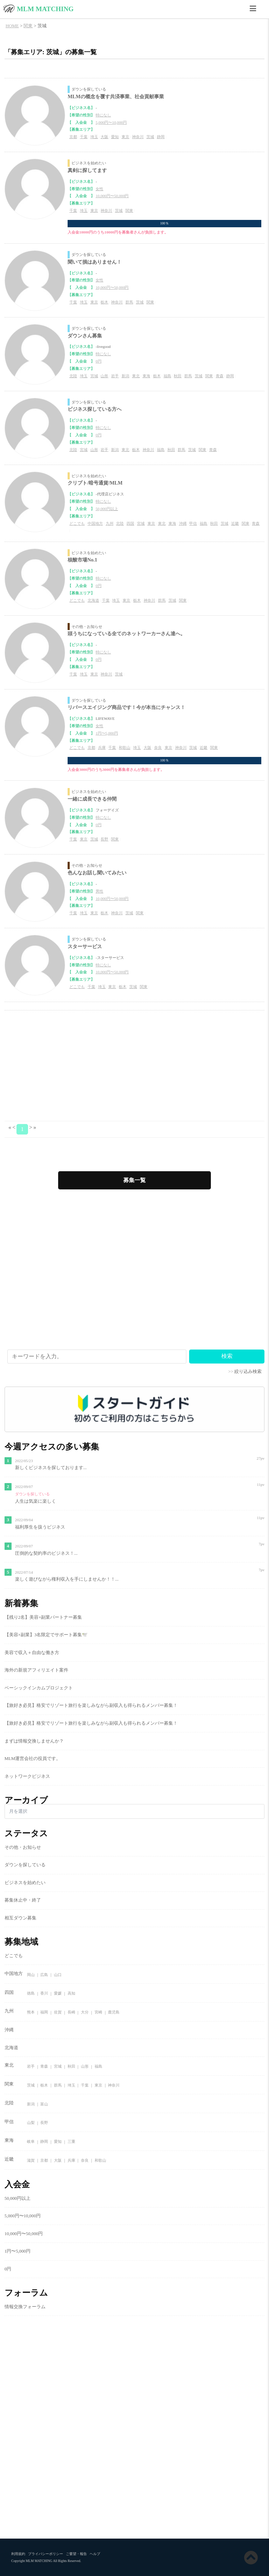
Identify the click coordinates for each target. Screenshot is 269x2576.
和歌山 (124, 747)
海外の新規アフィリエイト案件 (36, 1670)
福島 (167, 376)
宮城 (94, 376)
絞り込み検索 (248, 1371)
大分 (85, 2012)
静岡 (161, 137)
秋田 (177, 376)
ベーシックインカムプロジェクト (39, 1688)
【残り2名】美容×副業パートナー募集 (43, 1617)
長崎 (71, 2012)
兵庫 (102, 747)
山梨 (31, 2123)
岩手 (115, 376)
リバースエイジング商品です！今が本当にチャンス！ (126, 707)
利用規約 (18, 2554)
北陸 (73, 376)
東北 (136, 376)
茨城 (150, 137)
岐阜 (31, 2142)
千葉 (84, 137)
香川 (44, 1993)
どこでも (77, 523)
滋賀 (31, 2160)
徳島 (31, 1993)
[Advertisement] (134, 1066)
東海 (146, 376)
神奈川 (138, 137)
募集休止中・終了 (23, 1900)
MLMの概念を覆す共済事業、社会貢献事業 (116, 96)
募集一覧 (134, 1180)
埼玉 (94, 137)
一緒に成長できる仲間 (92, 799)
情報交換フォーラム (25, 2306)
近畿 (235, 523)
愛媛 (58, 1993)
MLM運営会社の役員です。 (33, 1758)
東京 (125, 137)
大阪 (104, 137)
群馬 (129, 302)
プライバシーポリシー (45, 2554)
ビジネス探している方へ (95, 409)
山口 (58, 1975)
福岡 (44, 2012)
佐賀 (58, 2012)
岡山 (31, 1975)
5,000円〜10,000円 (111, 122)
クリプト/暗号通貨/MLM (95, 483)
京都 (73, 137)
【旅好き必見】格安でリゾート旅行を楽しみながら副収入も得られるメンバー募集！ (91, 1705)
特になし (103, 115)
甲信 (193, 523)
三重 (71, 2142)
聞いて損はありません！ (95, 262)
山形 (104, 376)
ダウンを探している (88, 89)
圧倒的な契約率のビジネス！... (46, 1553)
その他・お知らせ (86, 626)
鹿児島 (113, 2012)
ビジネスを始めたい (88, 163)
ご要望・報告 (76, 2554)
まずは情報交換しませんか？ (34, 1741)
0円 (99, 361)
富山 (44, 2104)
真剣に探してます (87, 170)
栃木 (104, 302)
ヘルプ (95, 2554)
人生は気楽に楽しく (35, 1501)
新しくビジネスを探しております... (51, 1467)
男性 (99, 891)
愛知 (115, 137)
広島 (44, 1975)
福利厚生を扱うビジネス (40, 1527)
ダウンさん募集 (85, 335)
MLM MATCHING (45, 9)
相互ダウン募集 (20, 1918)
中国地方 (95, 523)
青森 (219, 376)
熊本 (31, 2012)
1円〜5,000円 (107, 733)
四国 (130, 523)
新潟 (125, 376)
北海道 (93, 600)
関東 (129, 210)
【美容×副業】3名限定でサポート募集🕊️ (46, 1634)
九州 (109, 523)
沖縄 (183, 523)
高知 (71, 1993)
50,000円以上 (107, 509)
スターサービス (85, 946)
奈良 (158, 747)
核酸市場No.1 (82, 560)
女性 (99, 189)
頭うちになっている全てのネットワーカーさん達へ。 (126, 633)
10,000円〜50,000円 (112, 196)
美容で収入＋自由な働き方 (32, 1652)
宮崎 (98, 2012)
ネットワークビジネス (27, 1776)
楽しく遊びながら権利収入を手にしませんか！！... (67, 1579)
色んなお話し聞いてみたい (97, 872)
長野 (104, 839)
